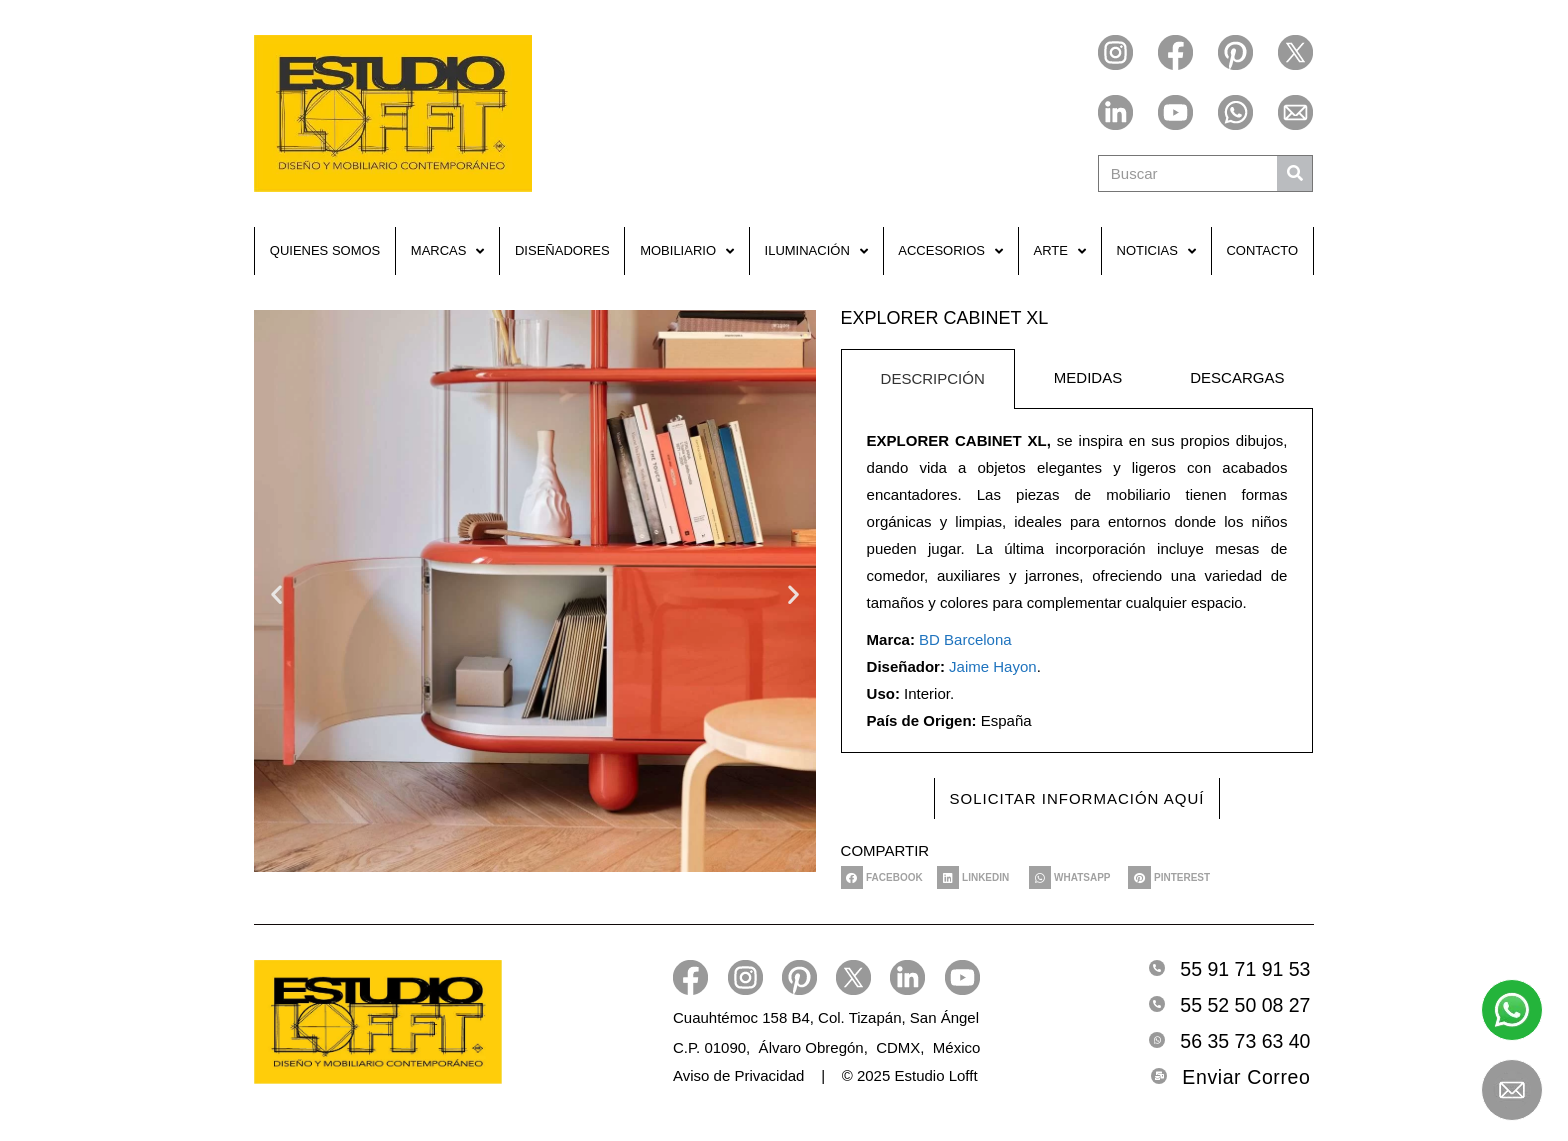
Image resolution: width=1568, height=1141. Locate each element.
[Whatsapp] (1157, 1040)
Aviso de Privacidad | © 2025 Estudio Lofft (825, 1075)
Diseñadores (562, 250)
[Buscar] (1294, 173)
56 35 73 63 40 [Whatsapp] (1245, 1041)
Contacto (1262, 250)
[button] (276, 593)
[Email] (1159, 1076)
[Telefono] (1157, 968)
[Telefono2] (1157, 1004)
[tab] (928, 379)
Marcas (448, 251)
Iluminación (816, 251)
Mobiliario (687, 251)
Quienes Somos (325, 250)
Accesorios (950, 251)
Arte (1060, 251)
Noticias (1156, 251)
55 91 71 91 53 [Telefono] (1245, 969)
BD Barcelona (965, 639)
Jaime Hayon (993, 666)
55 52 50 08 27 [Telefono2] (1245, 1005)
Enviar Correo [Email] (1246, 1077)
